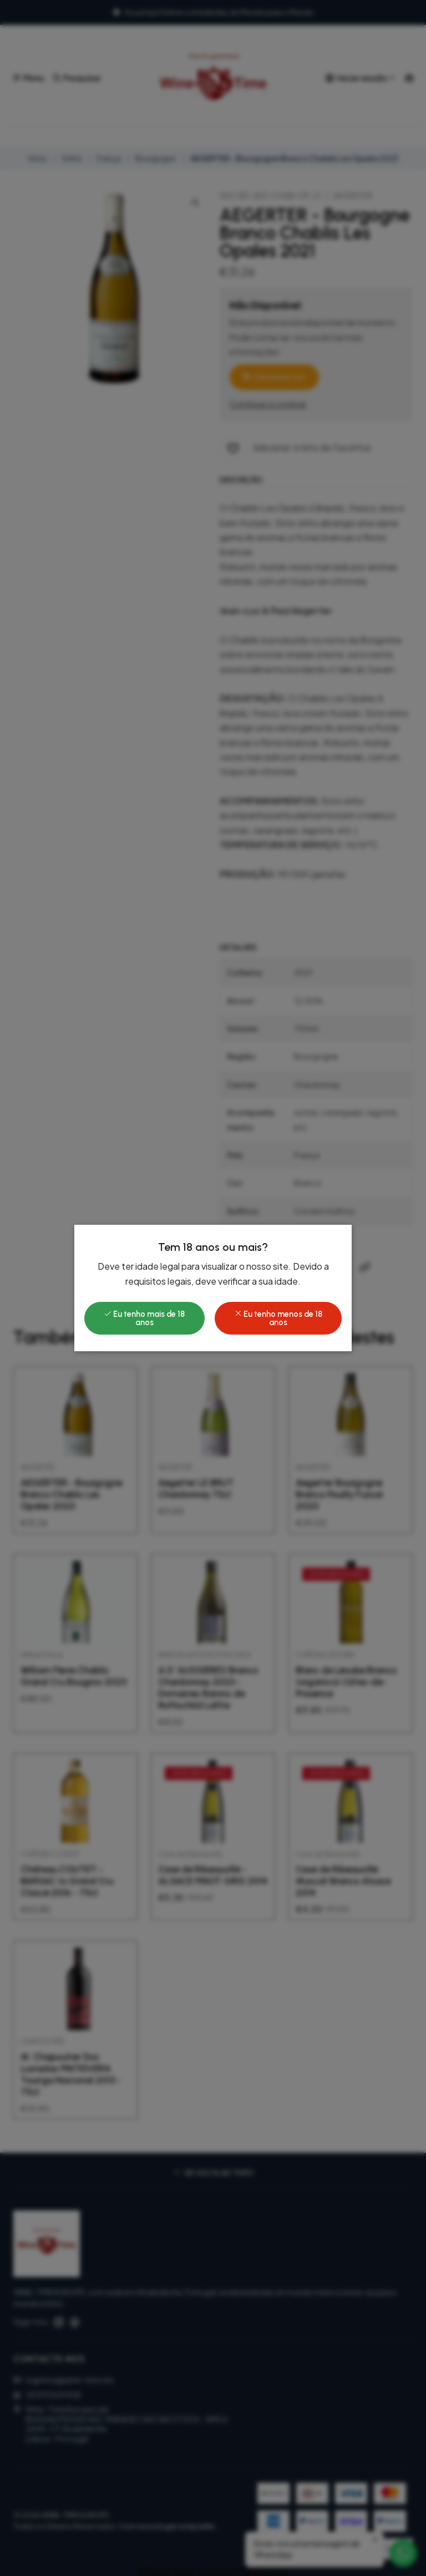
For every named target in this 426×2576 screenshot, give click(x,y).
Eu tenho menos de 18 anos (278, 1318)
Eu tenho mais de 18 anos (144, 1318)
